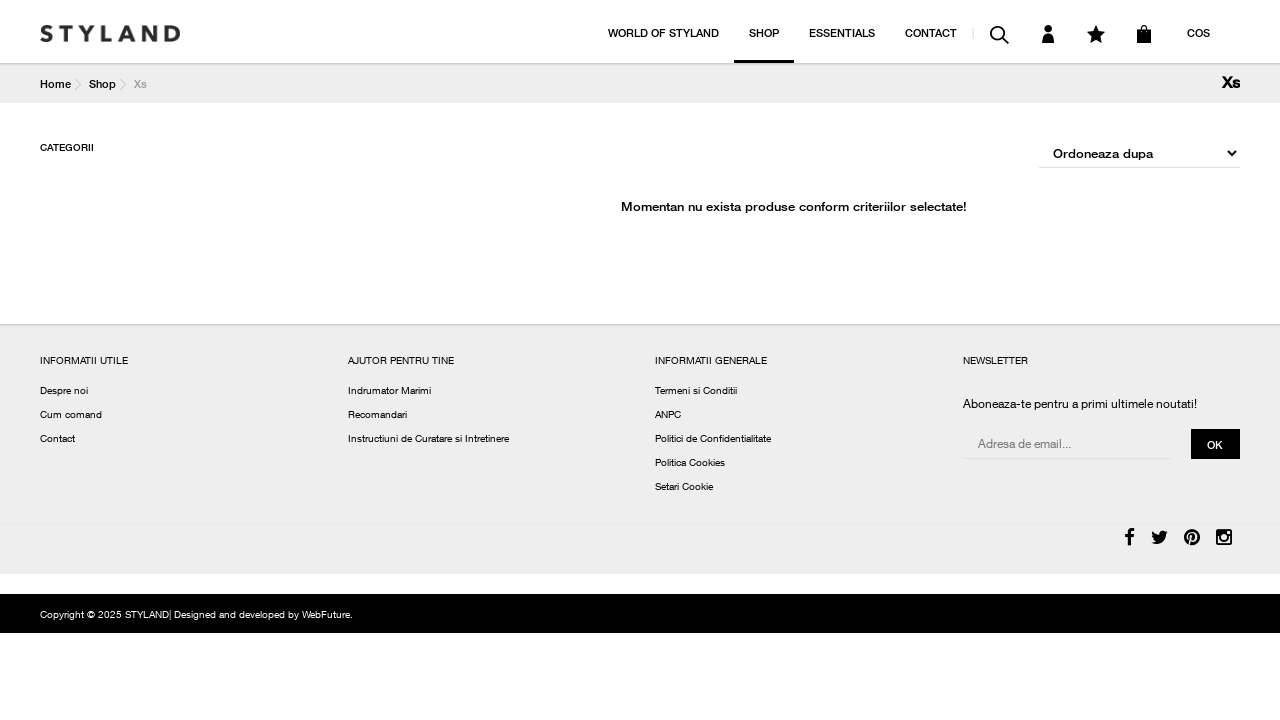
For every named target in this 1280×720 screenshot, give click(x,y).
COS (1198, 32)
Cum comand (71, 416)
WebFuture (326, 616)
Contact (57, 440)
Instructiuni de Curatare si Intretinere (428, 440)
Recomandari (377, 416)
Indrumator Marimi (389, 392)
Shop (102, 83)
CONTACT (931, 32)
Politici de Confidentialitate (713, 440)
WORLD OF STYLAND (663, 32)
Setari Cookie (684, 488)
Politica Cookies (690, 464)
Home (55, 83)
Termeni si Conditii (696, 392)
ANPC (668, 416)
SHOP (764, 32)
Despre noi (64, 392)
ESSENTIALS (842, 32)
